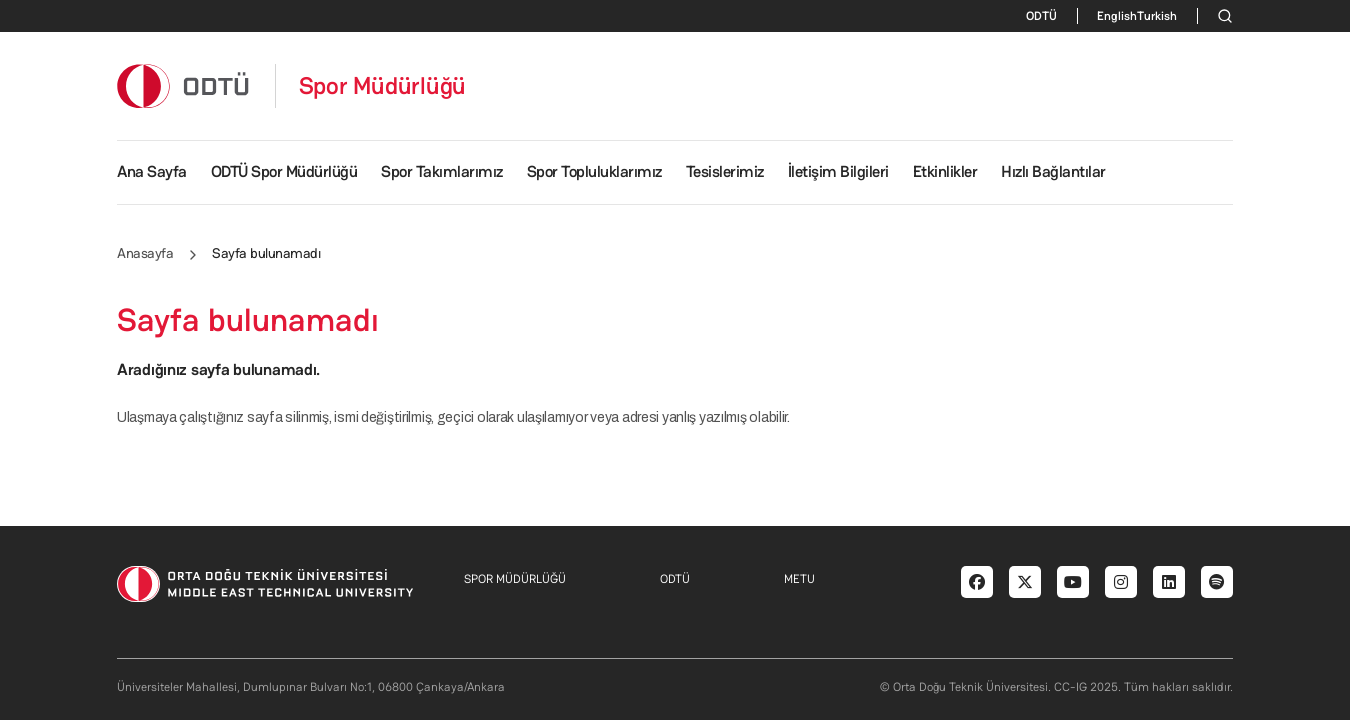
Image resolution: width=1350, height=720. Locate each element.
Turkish (1157, 16)
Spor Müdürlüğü (383, 86)
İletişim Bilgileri (838, 171)
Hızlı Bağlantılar (1053, 171)
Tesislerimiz (725, 171)
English (1117, 16)
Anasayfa (145, 253)
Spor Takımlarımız (442, 171)
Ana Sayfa (152, 171)
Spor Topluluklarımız (594, 171)
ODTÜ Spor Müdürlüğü (284, 171)
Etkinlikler (945, 171)
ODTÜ (1041, 16)
